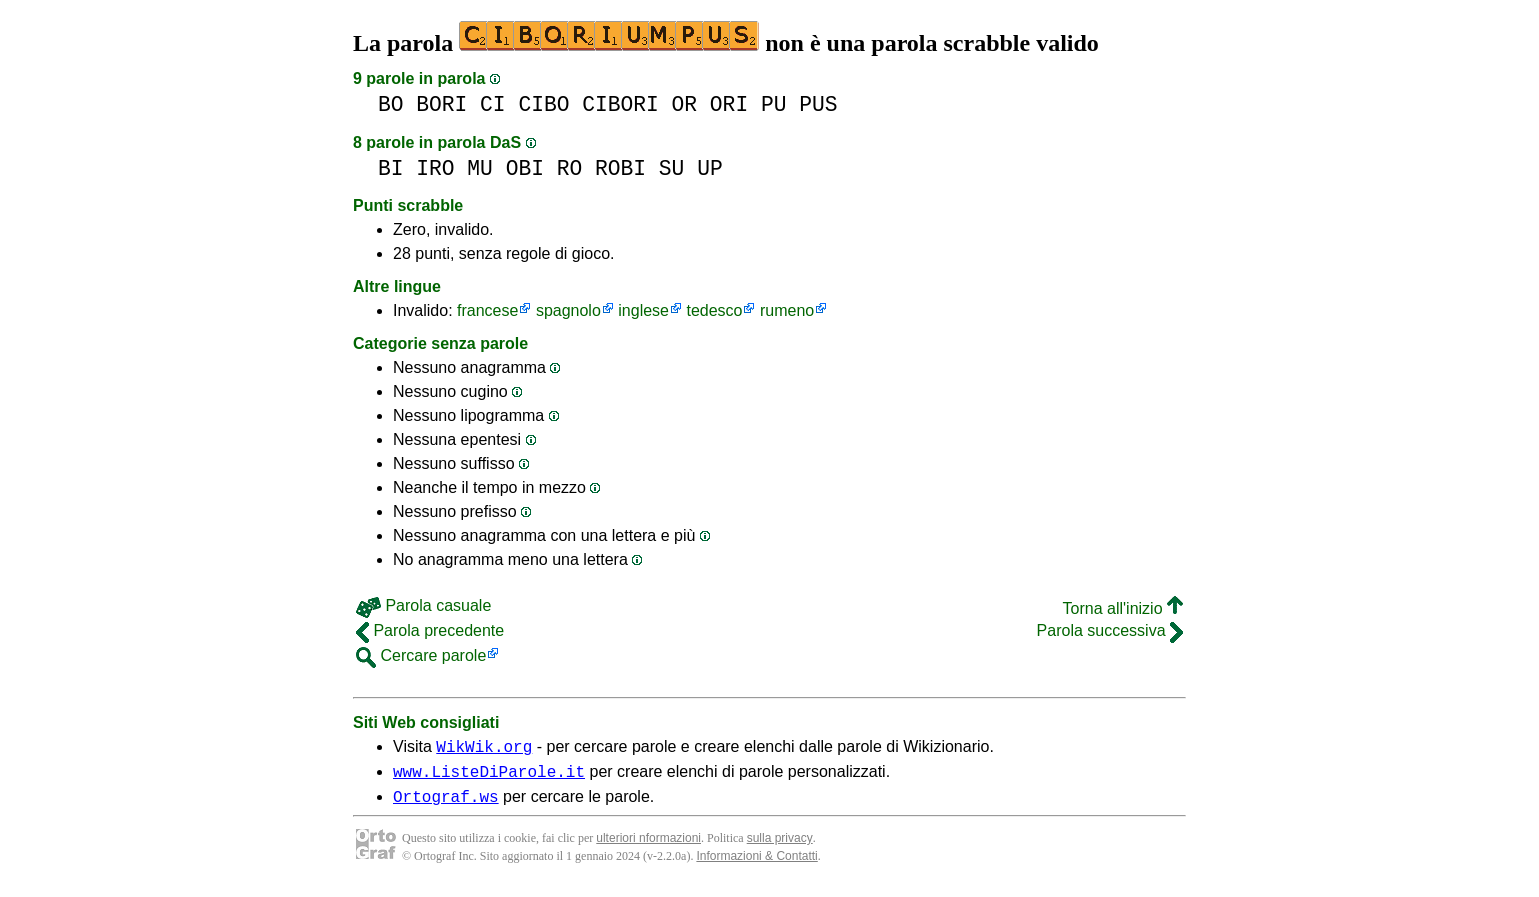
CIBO (543, 104)
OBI (525, 168)
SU (672, 168)
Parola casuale (423, 605)
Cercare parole (421, 655)
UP (710, 168)
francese (487, 310)
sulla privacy (780, 847)
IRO (435, 168)
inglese (643, 310)
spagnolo (568, 310)
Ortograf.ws (446, 805)
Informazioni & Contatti (756, 865)
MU (480, 168)
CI (493, 104)
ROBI (620, 168)
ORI (729, 104)
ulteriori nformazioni (648, 847)
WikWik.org (484, 749)
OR (685, 104)
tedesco (714, 310)
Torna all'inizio (1123, 608)
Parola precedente (430, 630)
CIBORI (620, 104)
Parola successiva (1110, 630)
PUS (818, 104)
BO (391, 104)
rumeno (787, 310)
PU (774, 104)
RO (570, 168)
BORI (441, 104)
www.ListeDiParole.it (489, 777)
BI (391, 168)
